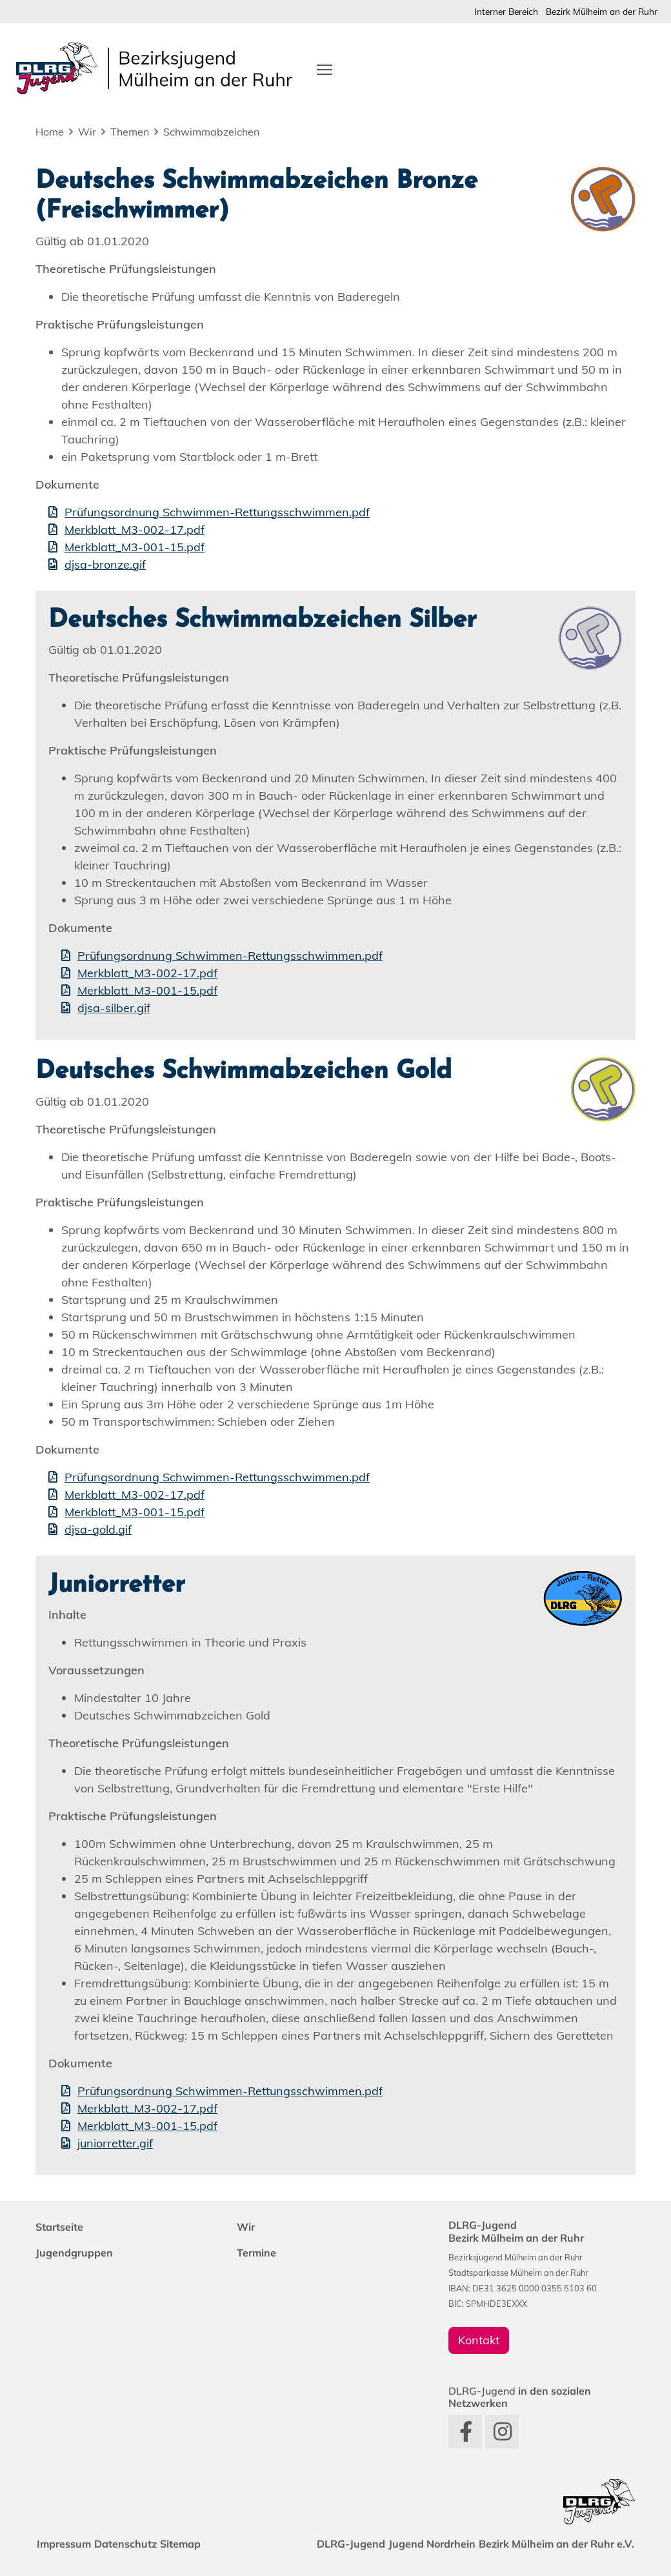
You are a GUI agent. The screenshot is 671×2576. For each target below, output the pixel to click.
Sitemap (198, 2543)
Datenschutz (136, 2543)
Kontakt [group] (478, 2340)
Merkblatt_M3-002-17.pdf (135, 529)
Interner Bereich (506, 11)
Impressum (68, 2543)
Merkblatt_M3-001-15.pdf (135, 547)
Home (49, 131)
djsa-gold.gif (98, 1529)
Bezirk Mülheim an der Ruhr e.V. (552, 2543)
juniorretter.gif (115, 2143)
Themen (129, 131)
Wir (87, 131)
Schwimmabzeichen (211, 131)
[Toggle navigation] (324, 68)
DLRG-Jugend (333, 2543)
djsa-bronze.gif (105, 564)
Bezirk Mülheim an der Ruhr (601, 11)
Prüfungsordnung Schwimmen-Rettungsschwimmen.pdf (217, 512)
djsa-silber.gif (113, 1007)
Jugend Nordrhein (421, 2543)
